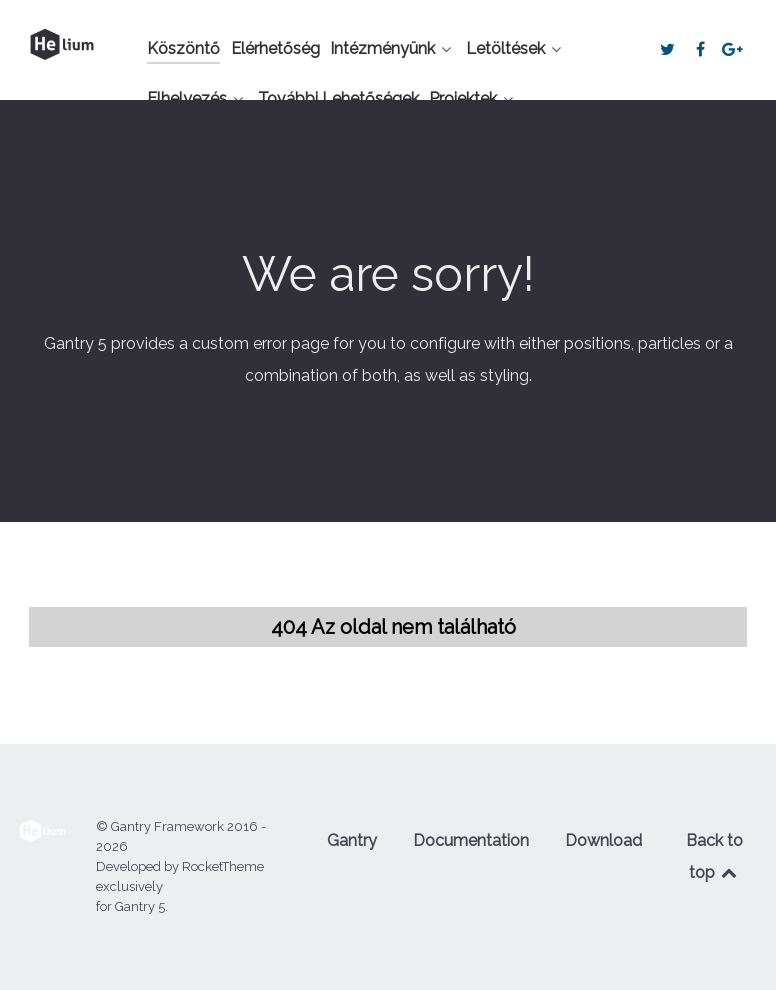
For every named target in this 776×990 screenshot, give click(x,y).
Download (603, 840)
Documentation (471, 840)
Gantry (352, 840)
